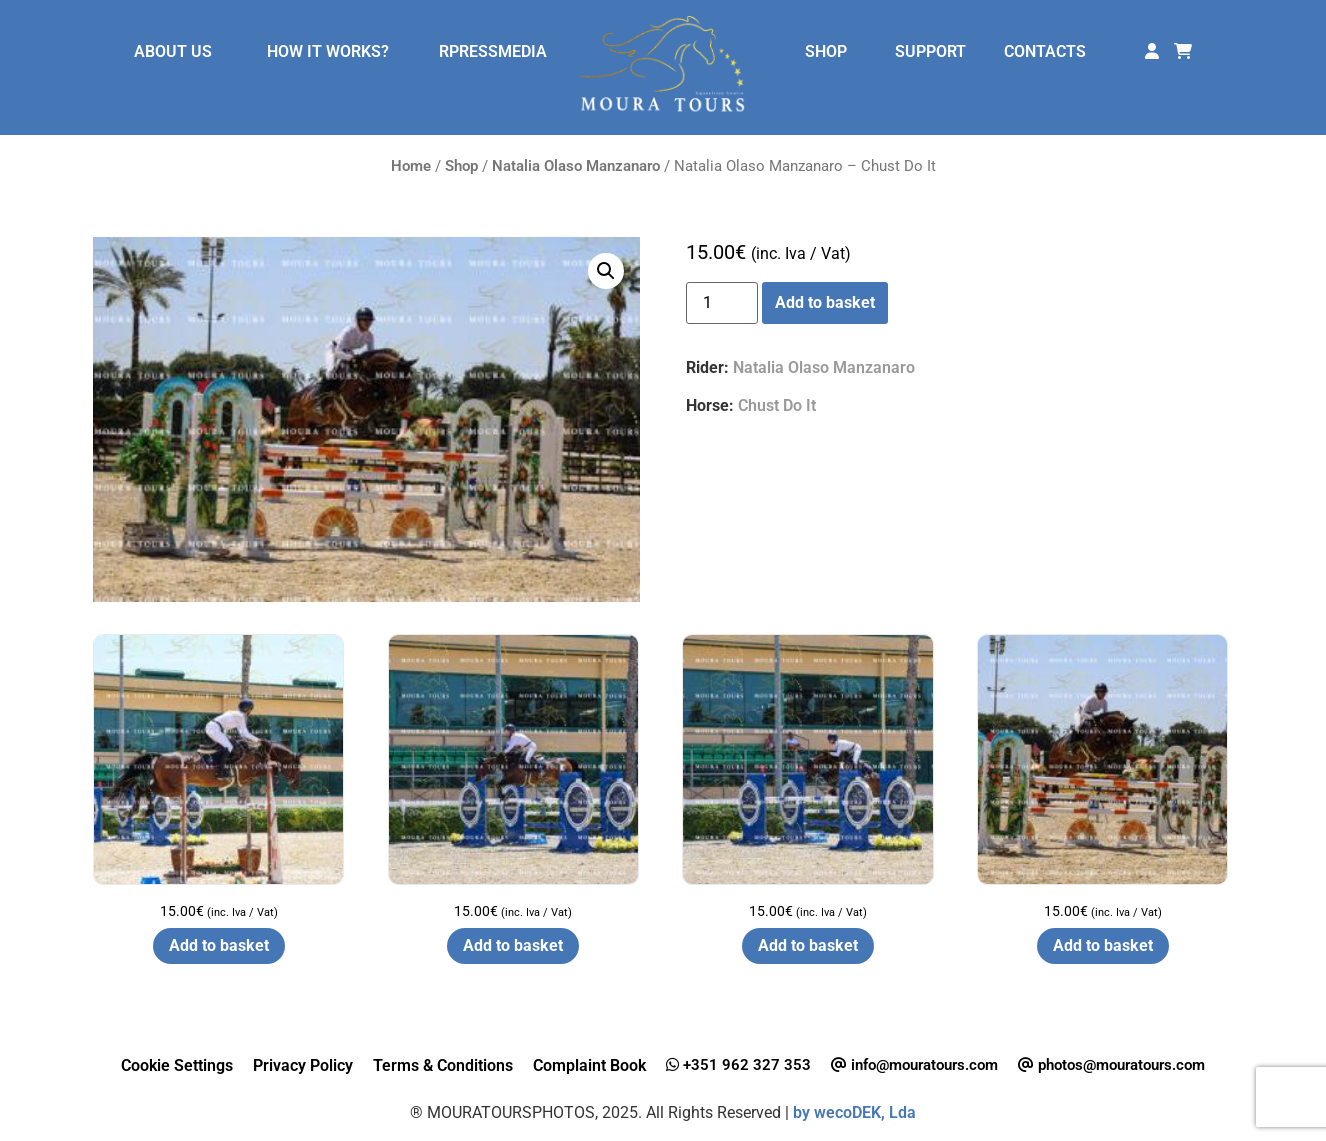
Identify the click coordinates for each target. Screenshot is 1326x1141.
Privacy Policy (303, 1065)
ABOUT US (173, 51)
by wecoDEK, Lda (854, 1112)
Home (411, 166)
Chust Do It (777, 405)
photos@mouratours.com (1111, 1065)
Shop (461, 166)
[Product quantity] (722, 303)
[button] (606, 271)
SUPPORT (930, 51)
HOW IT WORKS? (328, 51)
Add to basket (825, 302)
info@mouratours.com (914, 1065)
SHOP (826, 51)
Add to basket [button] (219, 945)
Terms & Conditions (443, 1065)
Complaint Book (589, 1065)
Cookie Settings (177, 1065)
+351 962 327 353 (738, 1065)
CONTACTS (1045, 51)
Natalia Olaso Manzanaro (576, 166)
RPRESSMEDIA (493, 51)
